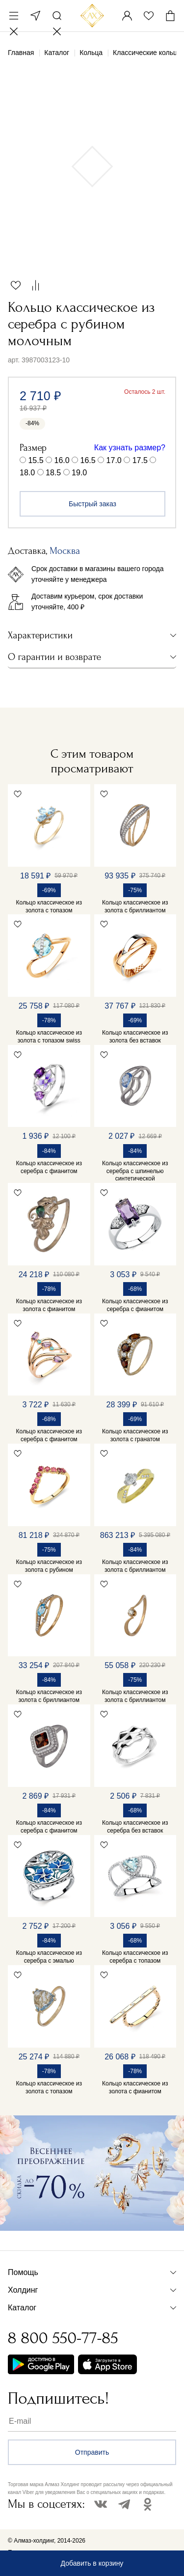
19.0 (79, 472)
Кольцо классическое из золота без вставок (135, 1036)
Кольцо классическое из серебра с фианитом (49, 1167)
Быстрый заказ (92, 504)
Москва (35, 16)
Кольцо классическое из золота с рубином (49, 1566)
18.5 (53, 472)
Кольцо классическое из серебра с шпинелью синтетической (135, 1171)
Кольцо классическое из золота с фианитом (49, 1305)
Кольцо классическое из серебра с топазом (135, 1956)
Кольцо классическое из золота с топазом (49, 906)
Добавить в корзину (92, 2563)
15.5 (35, 460)
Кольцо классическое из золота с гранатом (135, 1435)
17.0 (114, 460)
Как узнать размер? (129, 447)
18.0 (27, 472)
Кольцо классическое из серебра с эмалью (49, 1956)
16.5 (88, 460)
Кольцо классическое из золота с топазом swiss (49, 1036)
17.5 (140, 460)
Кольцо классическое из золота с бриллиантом (135, 906)
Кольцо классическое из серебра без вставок (135, 1826)
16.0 (62, 460)
